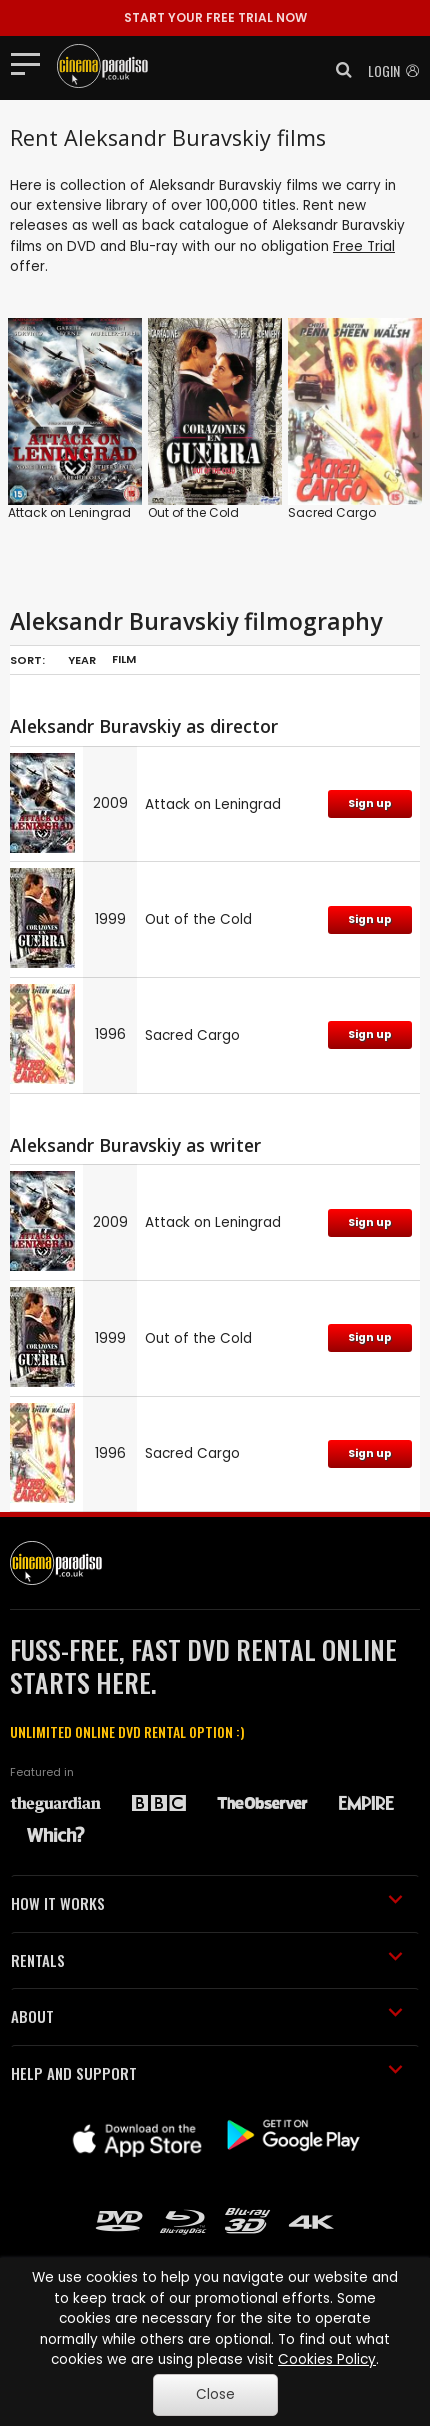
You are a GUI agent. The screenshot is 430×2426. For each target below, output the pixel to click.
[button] (338, 70)
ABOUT (207, 2016)
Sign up (370, 803)
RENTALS (207, 1960)
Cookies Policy (327, 2359)
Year (82, 660)
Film (124, 659)
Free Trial (364, 246)
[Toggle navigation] (31, 63)
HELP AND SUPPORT (207, 2073)
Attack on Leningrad (69, 512)
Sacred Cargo (332, 512)
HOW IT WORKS (207, 1903)
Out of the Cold (193, 512)
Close (215, 2394)
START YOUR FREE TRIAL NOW (215, 17)
